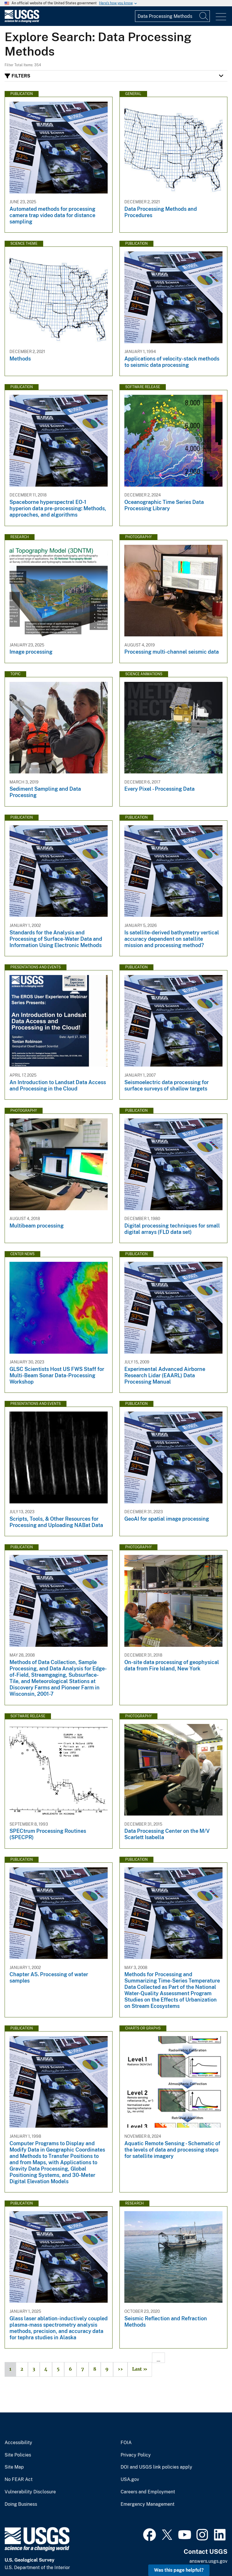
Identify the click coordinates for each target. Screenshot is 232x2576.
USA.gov (130, 2479)
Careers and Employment (148, 2492)
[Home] (22, 21)
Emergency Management (147, 2504)
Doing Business (21, 2504)
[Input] (172, 16)
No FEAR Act (19, 2479)
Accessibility (18, 2442)
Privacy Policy (136, 2455)
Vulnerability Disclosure (30, 2492)
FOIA (126, 2442)
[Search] (204, 16)
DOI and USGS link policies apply (156, 2467)
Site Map (14, 2467)
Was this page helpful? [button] (179, 2570)
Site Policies (18, 2455)
